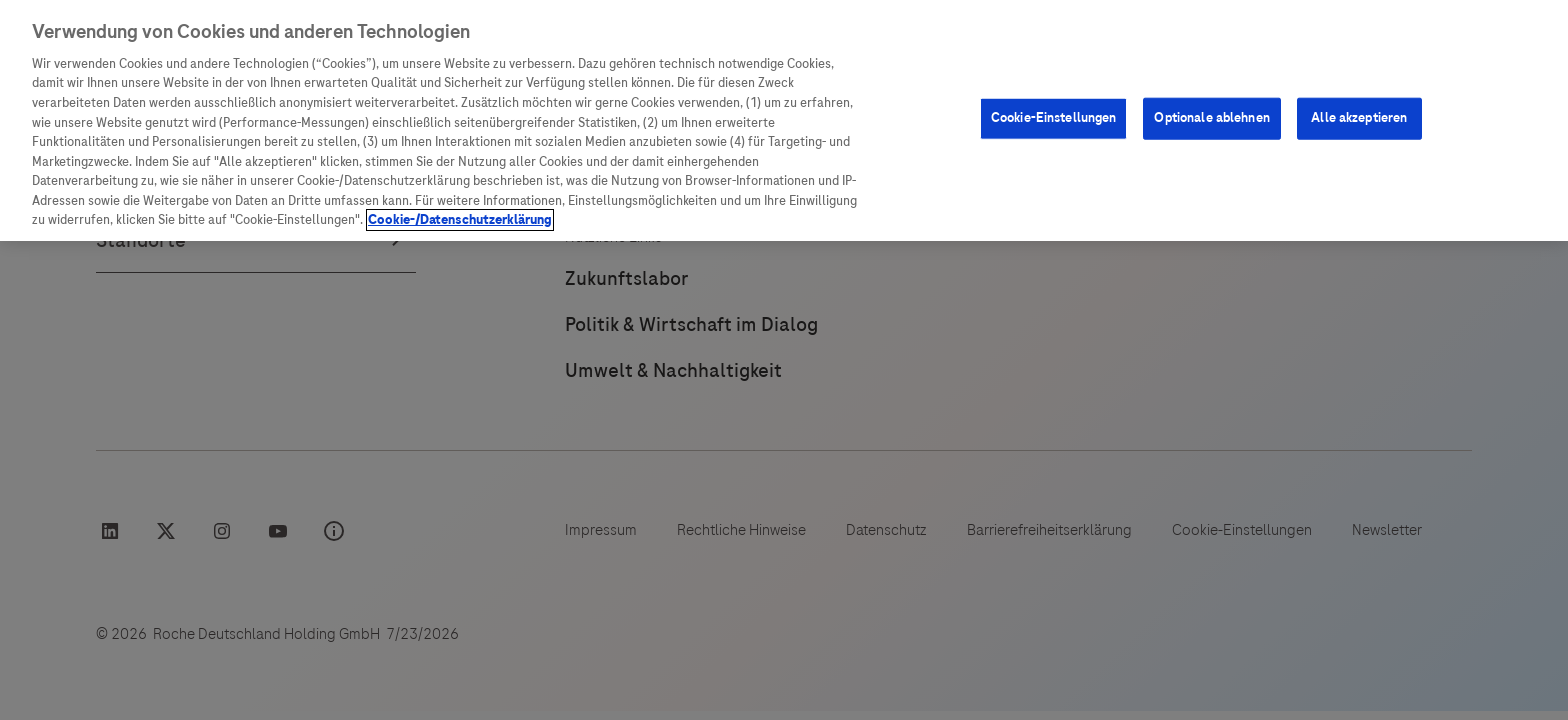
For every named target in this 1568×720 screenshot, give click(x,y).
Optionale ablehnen (1211, 118)
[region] (784, 120)
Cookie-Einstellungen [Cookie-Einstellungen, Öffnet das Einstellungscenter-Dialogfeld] (1054, 118)
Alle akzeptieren (1359, 118)
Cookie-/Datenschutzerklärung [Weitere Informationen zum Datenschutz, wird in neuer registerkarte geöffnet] (460, 220)
